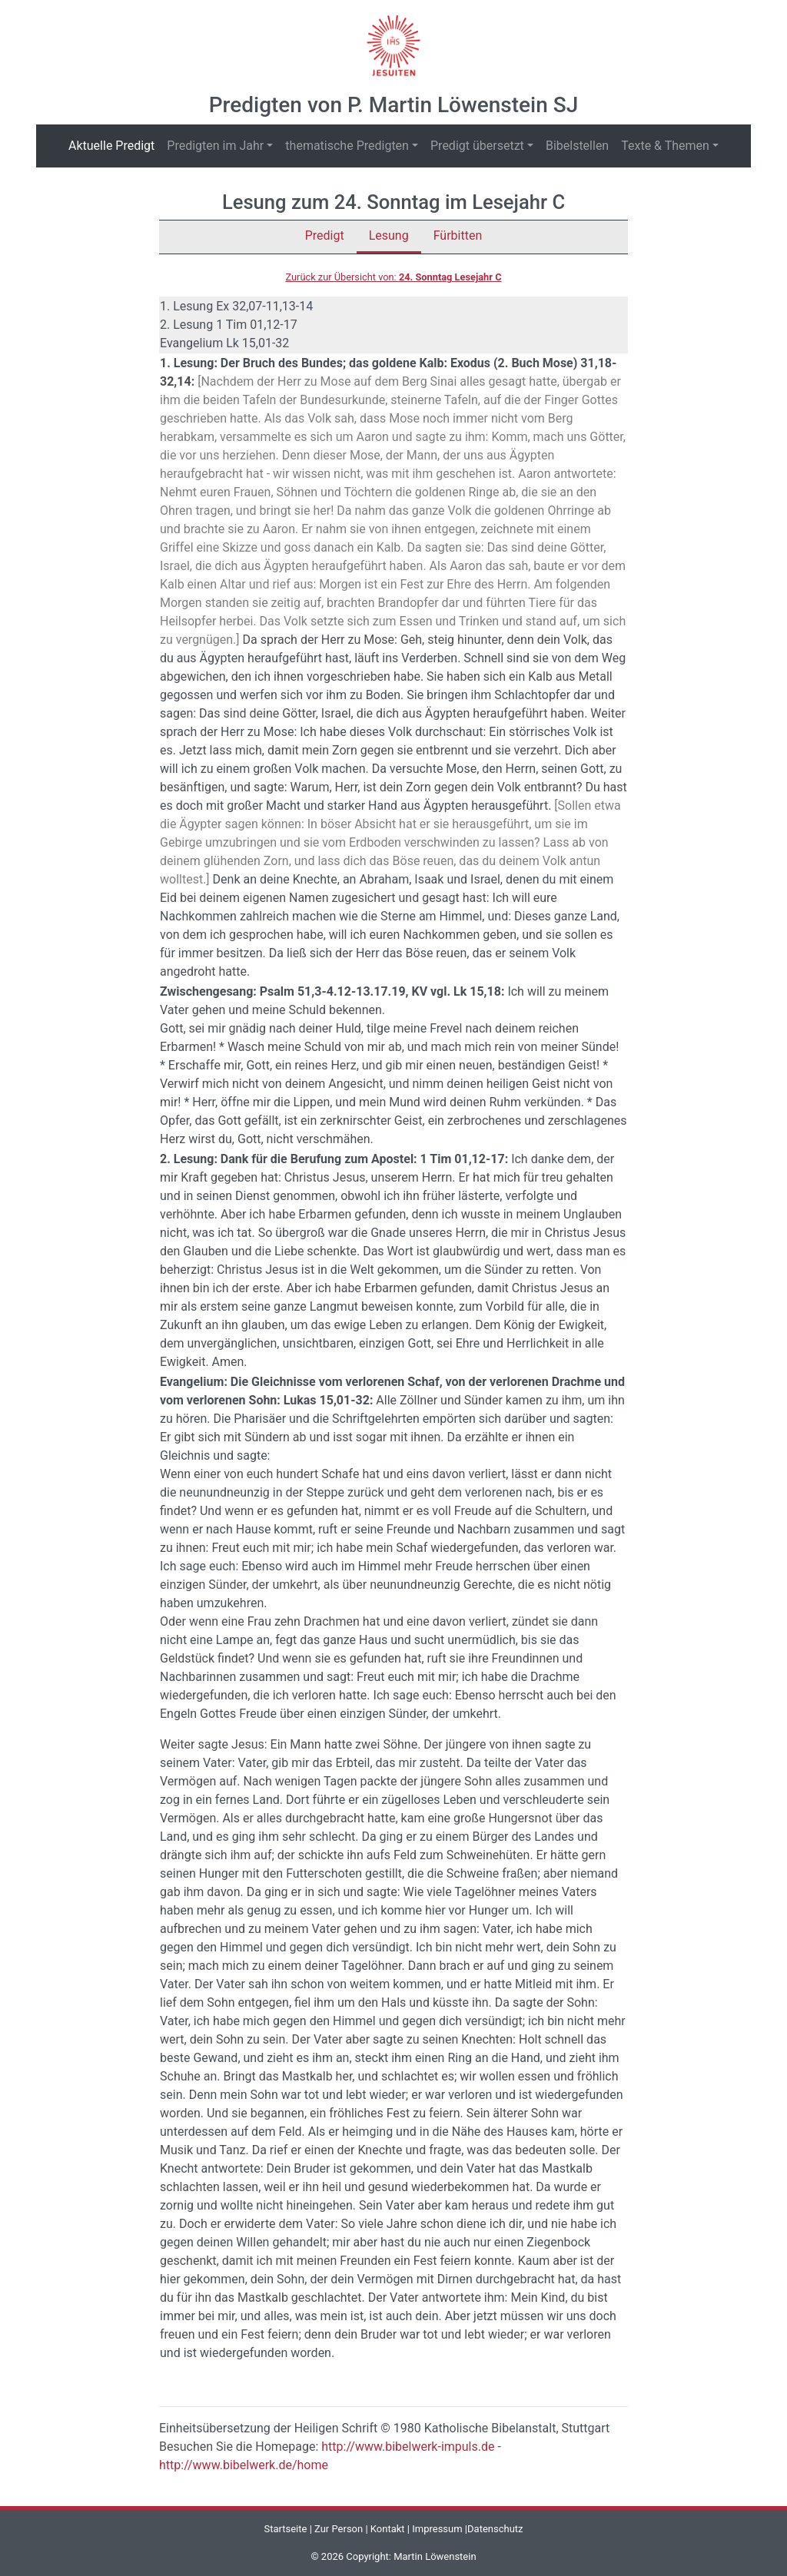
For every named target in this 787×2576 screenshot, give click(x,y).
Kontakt (387, 2529)
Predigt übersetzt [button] (477, 145)
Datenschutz (495, 2529)
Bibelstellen (577, 145)
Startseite (285, 2529)
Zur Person (338, 2529)
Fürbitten (458, 235)
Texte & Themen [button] (665, 145)
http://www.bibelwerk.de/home (243, 2465)
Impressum (437, 2529)
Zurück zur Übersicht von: (393, 277)
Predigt (324, 235)
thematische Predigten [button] (347, 145)
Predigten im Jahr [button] (215, 145)
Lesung (389, 235)
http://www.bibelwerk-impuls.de (407, 2446)
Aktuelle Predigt (114, 145)
